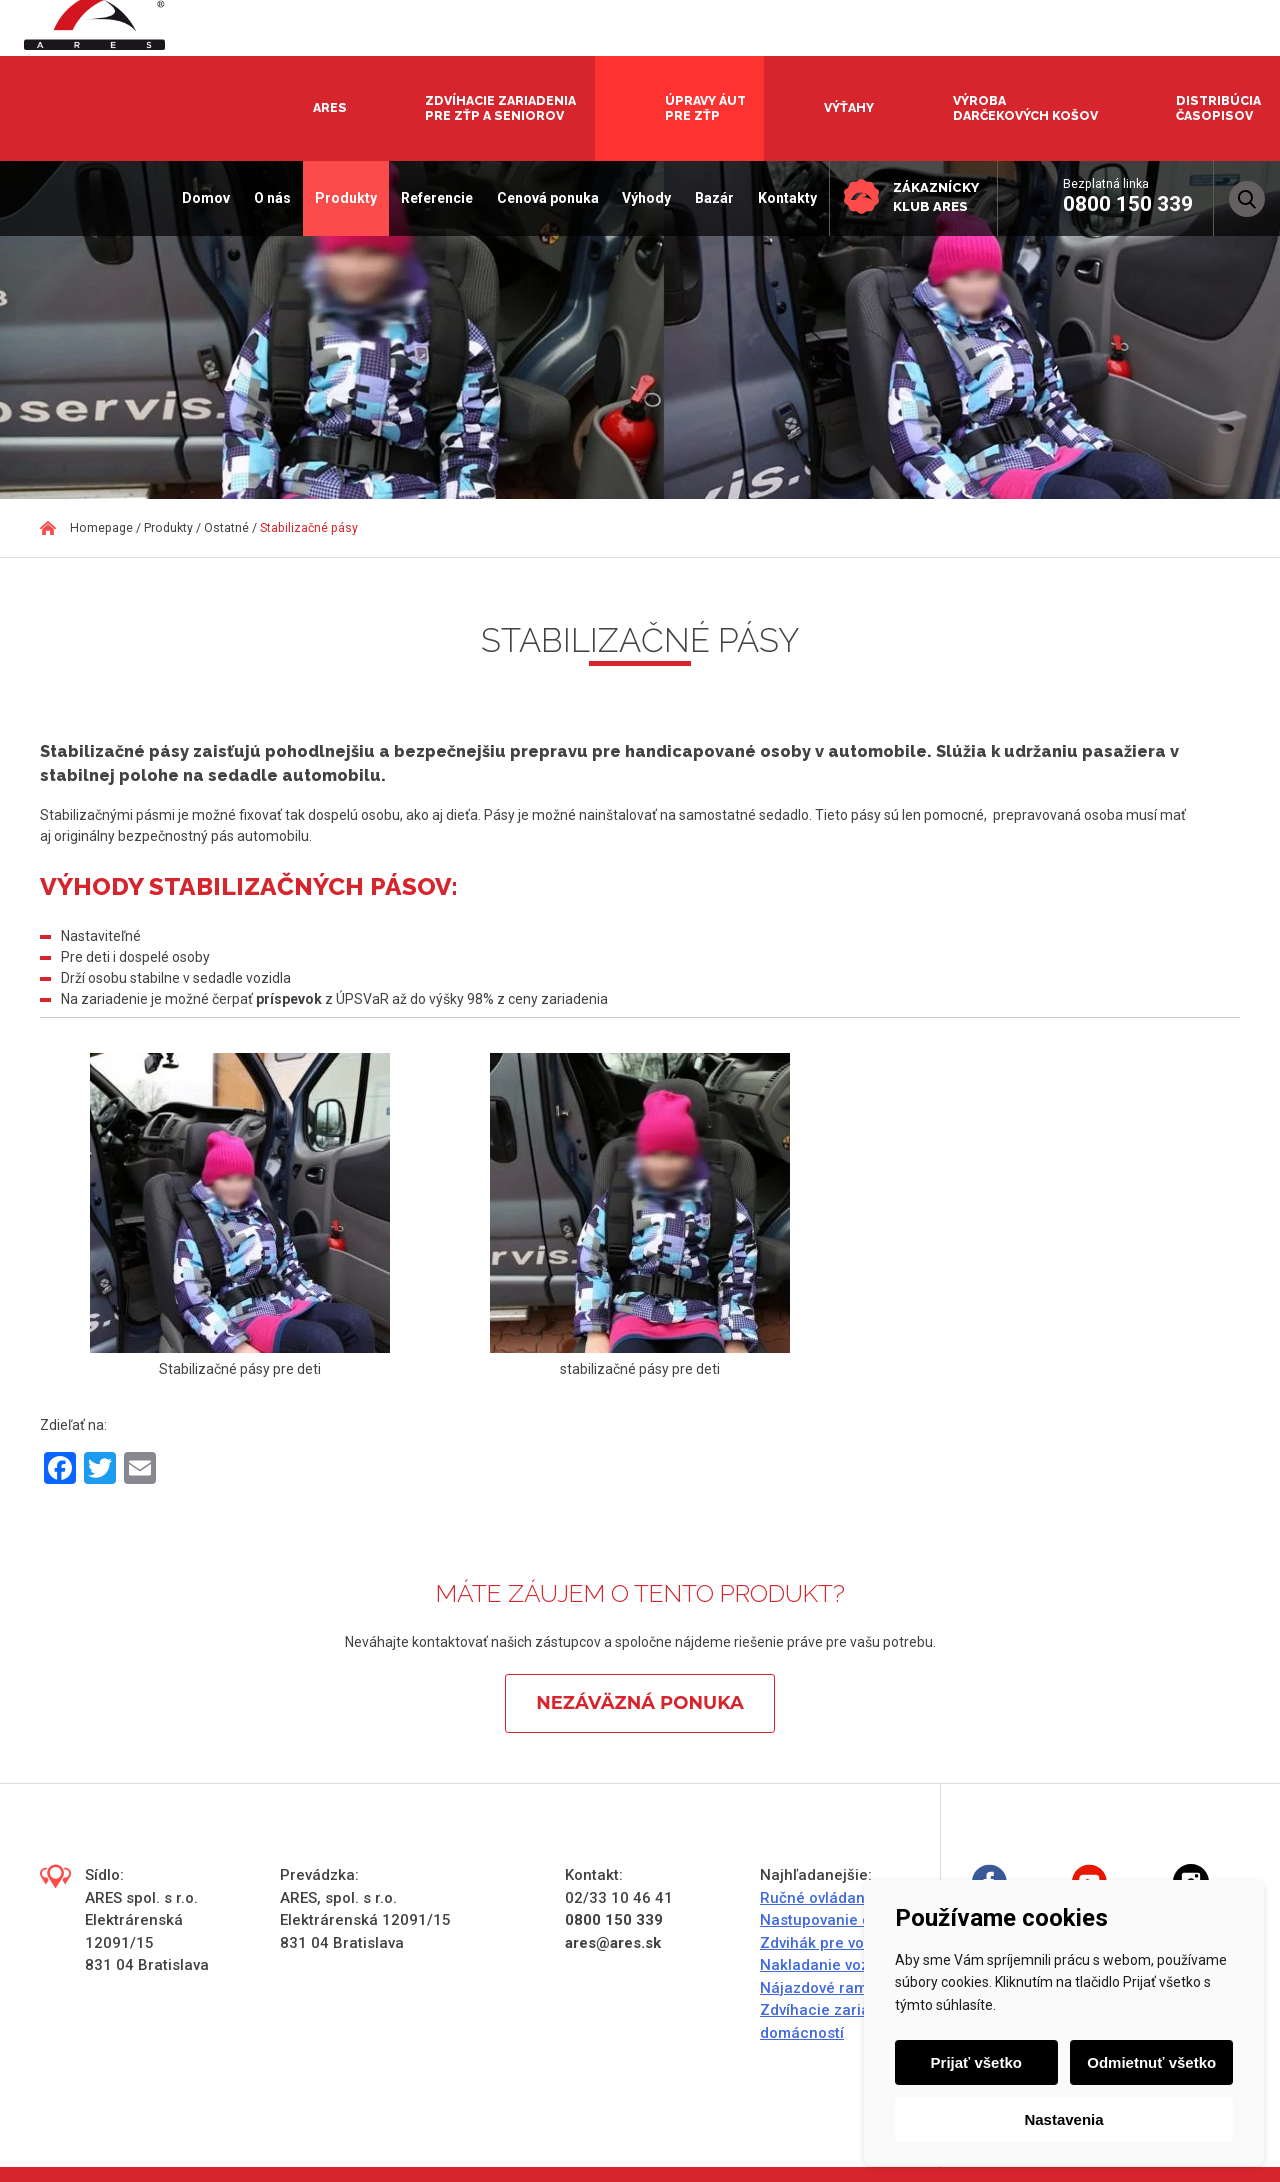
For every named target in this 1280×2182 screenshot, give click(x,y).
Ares (330, 107)
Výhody (643, 198)
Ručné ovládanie (819, 1898)
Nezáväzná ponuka (639, 1703)
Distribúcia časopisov (1218, 108)
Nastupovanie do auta (838, 1920)
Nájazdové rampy (821, 1988)
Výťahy (849, 107)
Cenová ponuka (544, 198)
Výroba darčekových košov (1025, 108)
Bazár (710, 198)
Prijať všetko (976, 2062)
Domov (203, 198)
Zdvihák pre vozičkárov (841, 1943)
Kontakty (783, 198)
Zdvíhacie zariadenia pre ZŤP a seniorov (500, 108)
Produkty (342, 198)
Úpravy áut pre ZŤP (705, 108)
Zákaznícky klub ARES (934, 196)
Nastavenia (1063, 2119)
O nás (268, 198)
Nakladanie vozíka (825, 1965)
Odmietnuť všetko (1151, 2062)
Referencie (433, 198)
